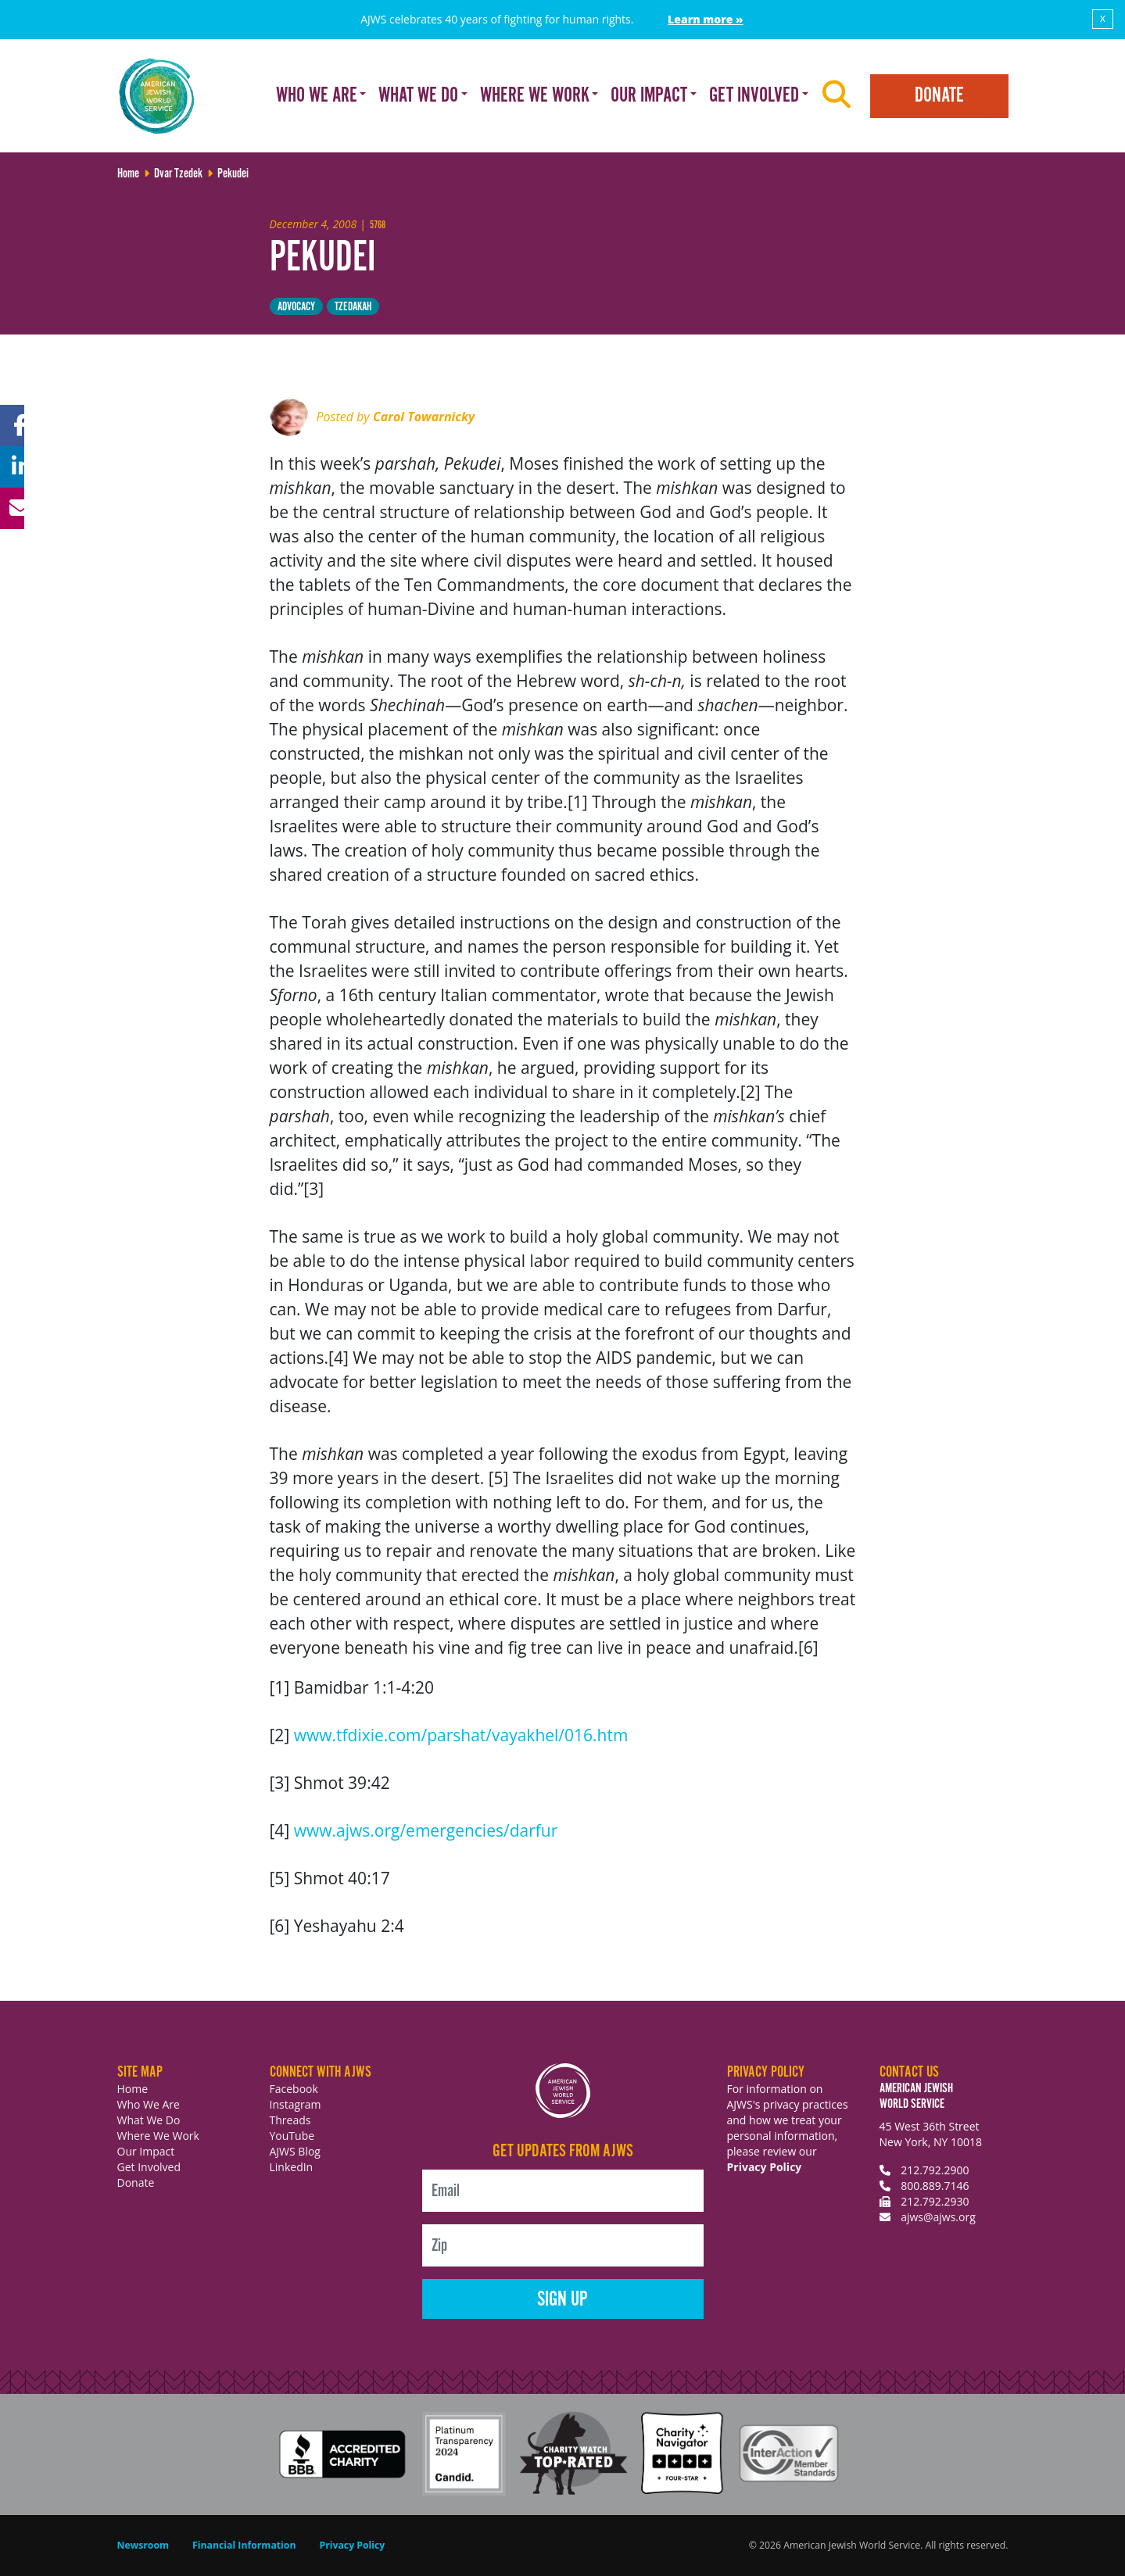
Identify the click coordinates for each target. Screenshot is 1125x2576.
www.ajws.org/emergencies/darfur (426, 1830)
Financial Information (244, 2545)
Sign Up (562, 2300)
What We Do (149, 2120)
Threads (290, 2120)
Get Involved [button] (754, 96)
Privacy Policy (764, 2166)
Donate (939, 96)
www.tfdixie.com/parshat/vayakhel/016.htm (461, 1735)
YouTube (292, 2135)
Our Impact (146, 2151)
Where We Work (158, 2135)
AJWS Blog (295, 2151)
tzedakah (353, 306)
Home (133, 2088)
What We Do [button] (418, 96)
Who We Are (148, 2104)
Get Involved (149, 2166)
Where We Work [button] (534, 96)
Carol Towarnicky (424, 416)
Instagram (295, 2104)
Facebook (294, 2088)
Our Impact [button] (649, 96)
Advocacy (296, 306)
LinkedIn (291, 2166)
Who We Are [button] (316, 96)
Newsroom (143, 2545)
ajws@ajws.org (938, 2216)
